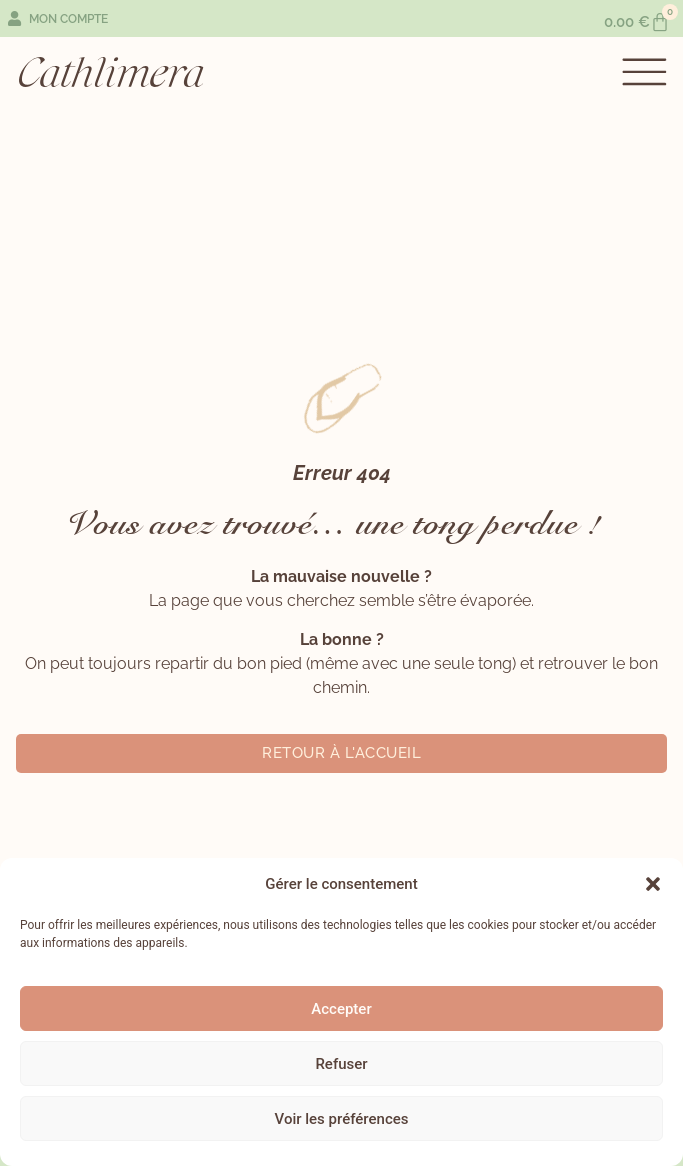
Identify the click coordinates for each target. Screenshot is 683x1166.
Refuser (341, 1064)
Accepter (341, 1009)
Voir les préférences (342, 1119)
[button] (653, 884)
